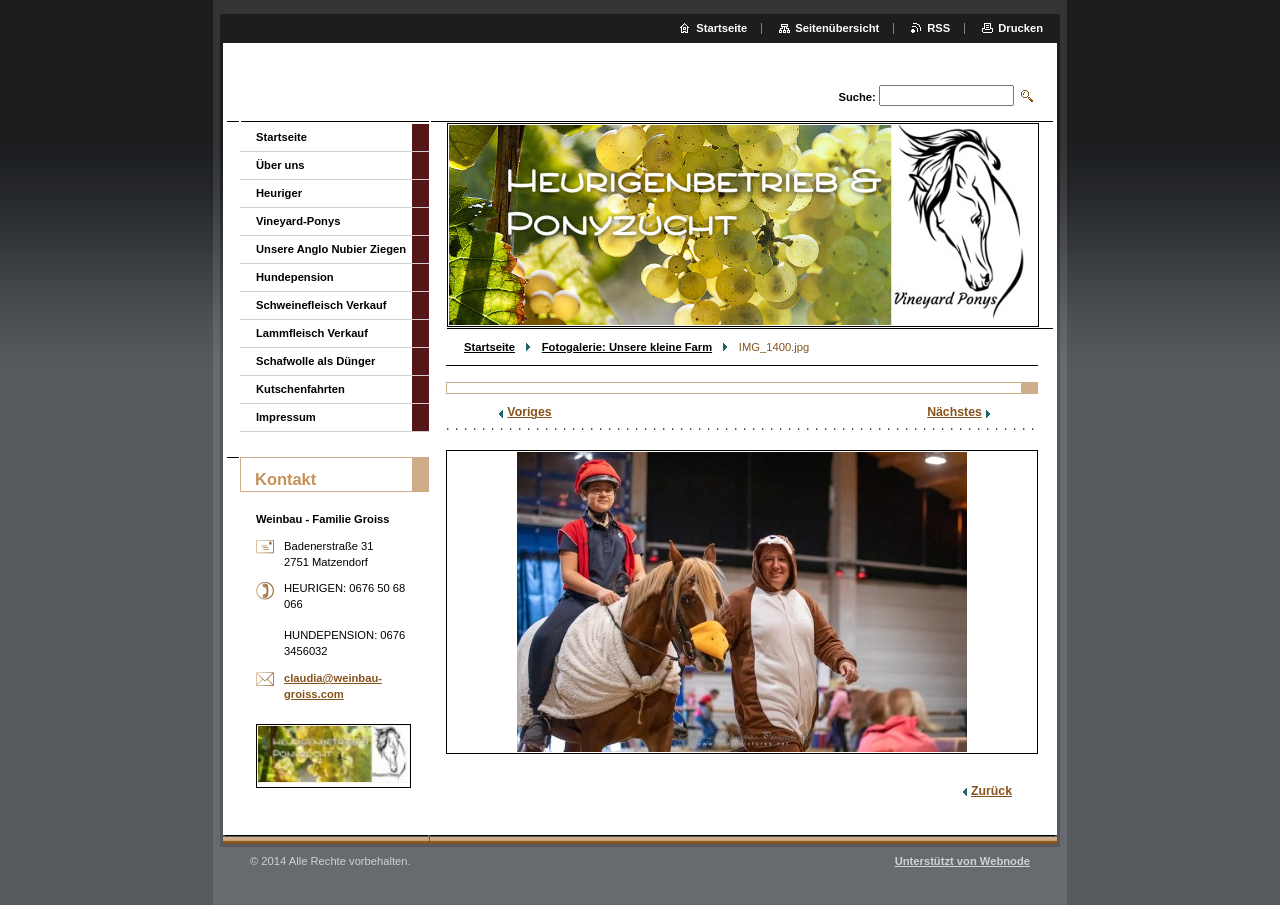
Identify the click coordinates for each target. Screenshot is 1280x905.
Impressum (286, 417)
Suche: (856, 97)
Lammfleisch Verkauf (312, 333)
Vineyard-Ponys (298, 221)
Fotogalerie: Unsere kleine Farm (627, 347)
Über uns (280, 165)
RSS (938, 28)
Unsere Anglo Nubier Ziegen (331, 249)
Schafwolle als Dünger (315, 361)
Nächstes (954, 412)
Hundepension (295, 277)
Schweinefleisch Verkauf (321, 305)
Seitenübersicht (837, 28)
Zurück (991, 791)
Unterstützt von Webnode (962, 861)
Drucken (1020, 28)
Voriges (529, 412)
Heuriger (279, 193)
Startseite (489, 347)
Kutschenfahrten (300, 389)
